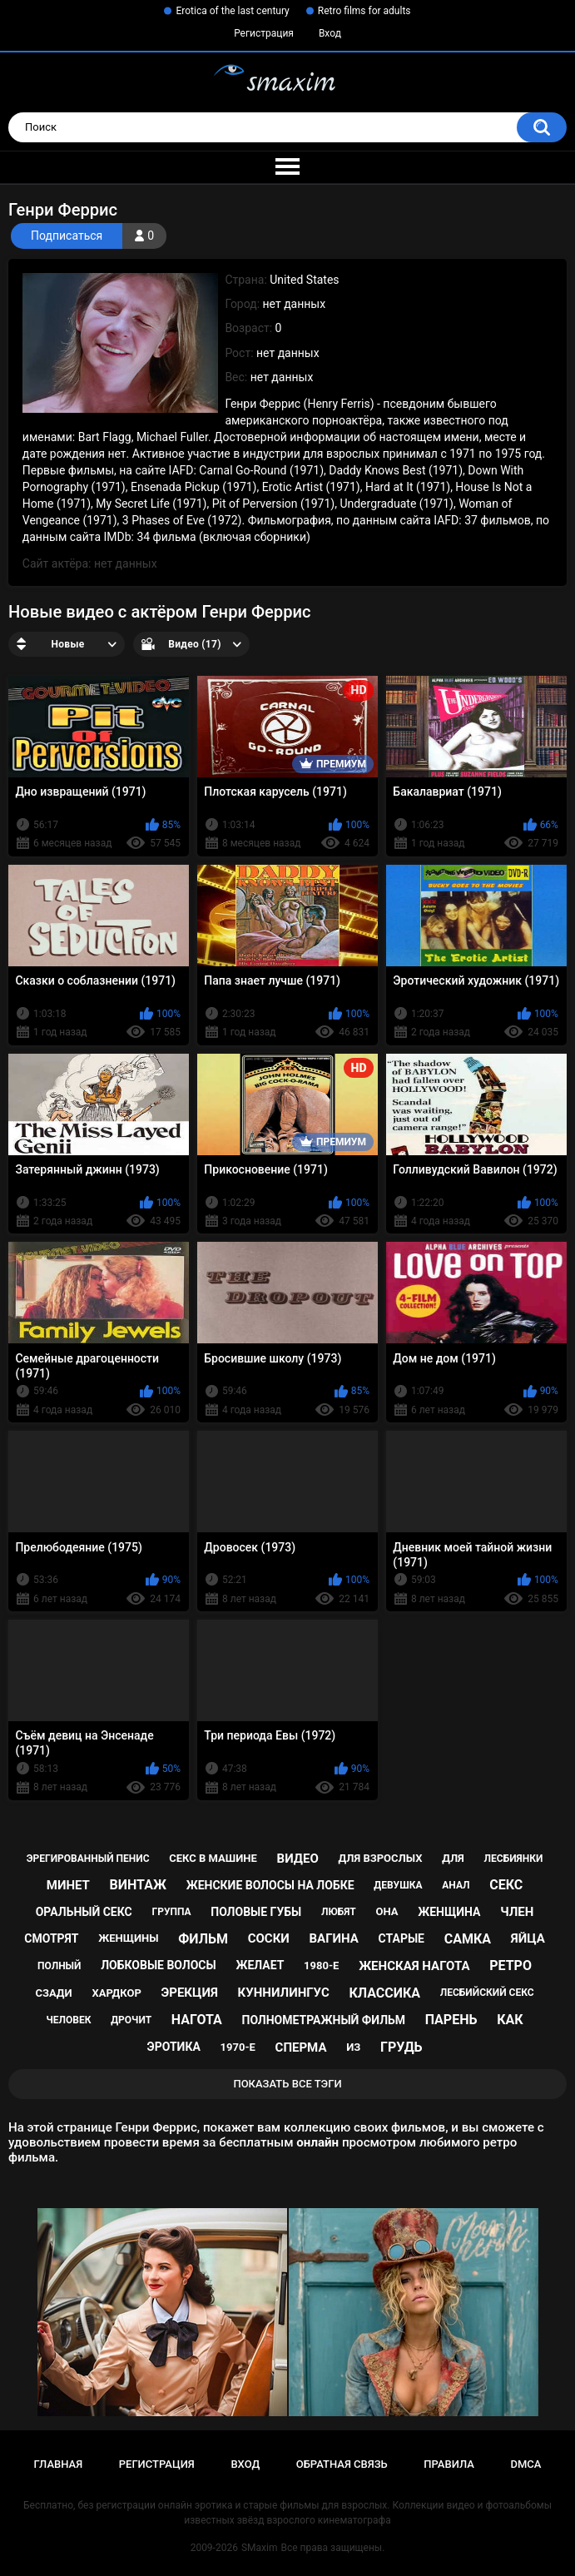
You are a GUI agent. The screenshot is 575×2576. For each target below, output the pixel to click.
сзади (53, 1993)
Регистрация (264, 33)
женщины (128, 1938)
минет (68, 1885)
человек (68, 2020)
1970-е (238, 2047)
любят (338, 1912)
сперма (301, 2047)
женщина (449, 1911)
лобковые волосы (158, 1965)
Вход (330, 33)
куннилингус (284, 1992)
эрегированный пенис (88, 1858)
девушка (398, 1885)
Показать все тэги (287, 2083)
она (386, 1911)
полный (59, 1966)
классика (384, 1993)
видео (298, 1858)
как (510, 2020)
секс (506, 1885)
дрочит (131, 2020)
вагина (334, 1938)
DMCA (526, 2464)
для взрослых (380, 1858)
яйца (528, 1938)
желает (259, 1965)
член (516, 1911)
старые (401, 1938)
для (453, 1858)
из (353, 2047)
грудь (401, 2047)
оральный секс (84, 1911)
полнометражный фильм (324, 2020)
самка (467, 1939)
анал (455, 1885)
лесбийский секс (487, 1992)
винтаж (138, 1885)
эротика (174, 2046)
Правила (449, 2464)
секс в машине (213, 1858)
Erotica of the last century (232, 11)
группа (171, 1912)
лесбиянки (513, 1858)
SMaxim (259, 2548)
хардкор (116, 1993)
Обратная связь (342, 2464)
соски (269, 1938)
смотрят (51, 1938)
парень (451, 2020)
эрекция (189, 1992)
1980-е (321, 1965)
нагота (196, 2020)
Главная (58, 2464)
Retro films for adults (364, 11)
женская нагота (414, 1965)
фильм (203, 1939)
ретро (510, 1965)
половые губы (256, 1911)
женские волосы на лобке (270, 1885)
